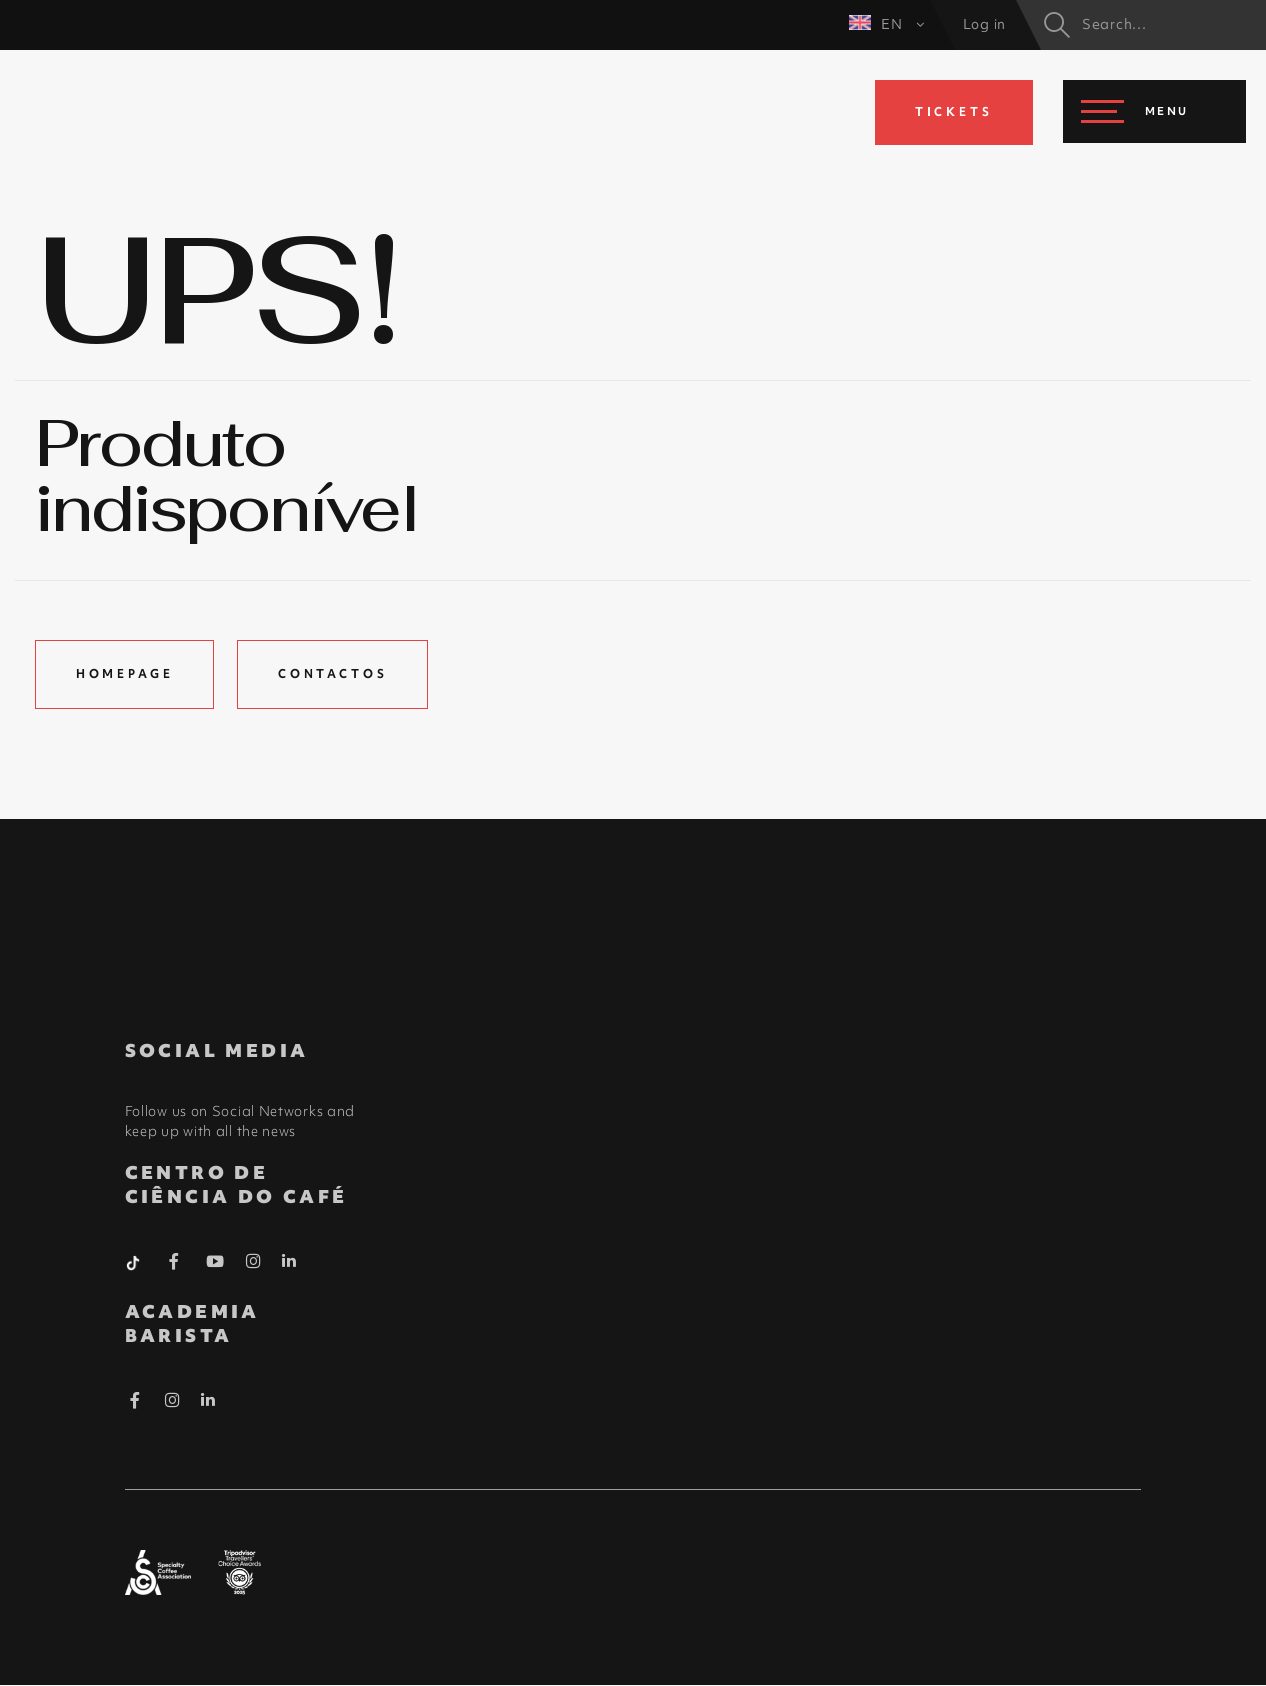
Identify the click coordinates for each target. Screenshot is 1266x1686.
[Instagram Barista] (254, 1263)
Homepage (125, 675)
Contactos (334, 675)
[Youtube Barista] (215, 1266)
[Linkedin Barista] (289, 1262)
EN (887, 24)
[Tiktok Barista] (135, 1262)
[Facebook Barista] (174, 1266)
